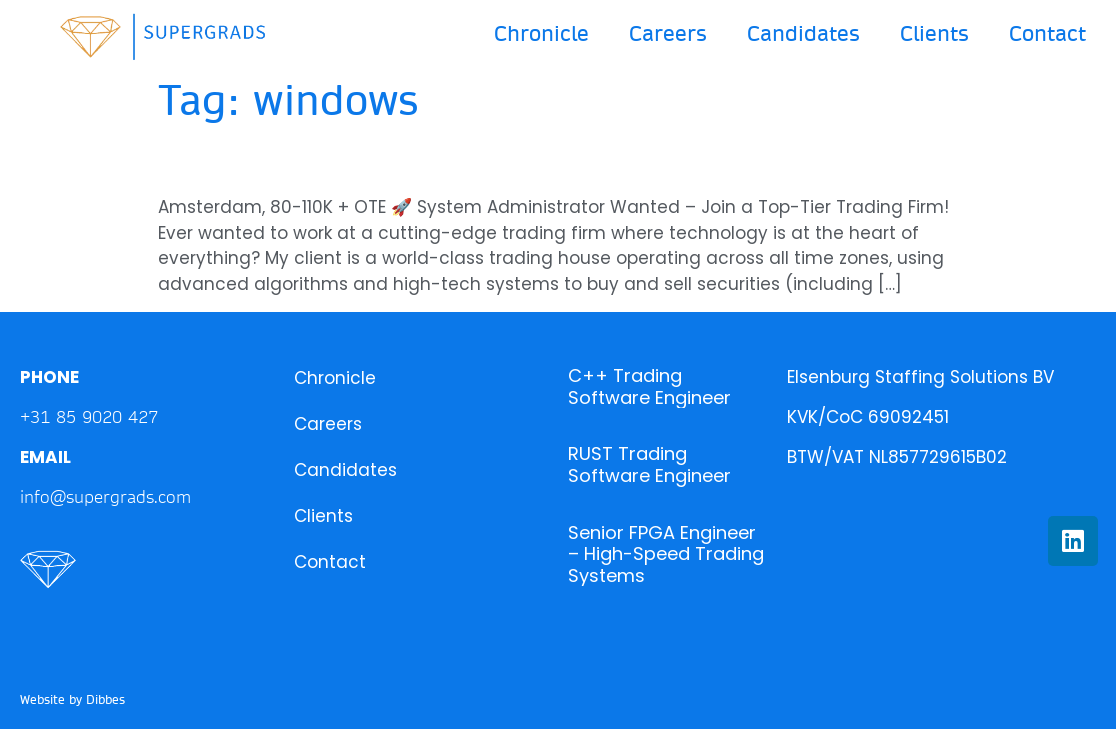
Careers (668, 33)
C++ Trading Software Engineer (649, 386)
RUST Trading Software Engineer (649, 464)
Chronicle (541, 33)
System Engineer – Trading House (418, 160)
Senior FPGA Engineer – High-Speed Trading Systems (666, 554)
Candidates (803, 33)
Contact (1047, 33)
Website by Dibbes (72, 699)
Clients (934, 33)
